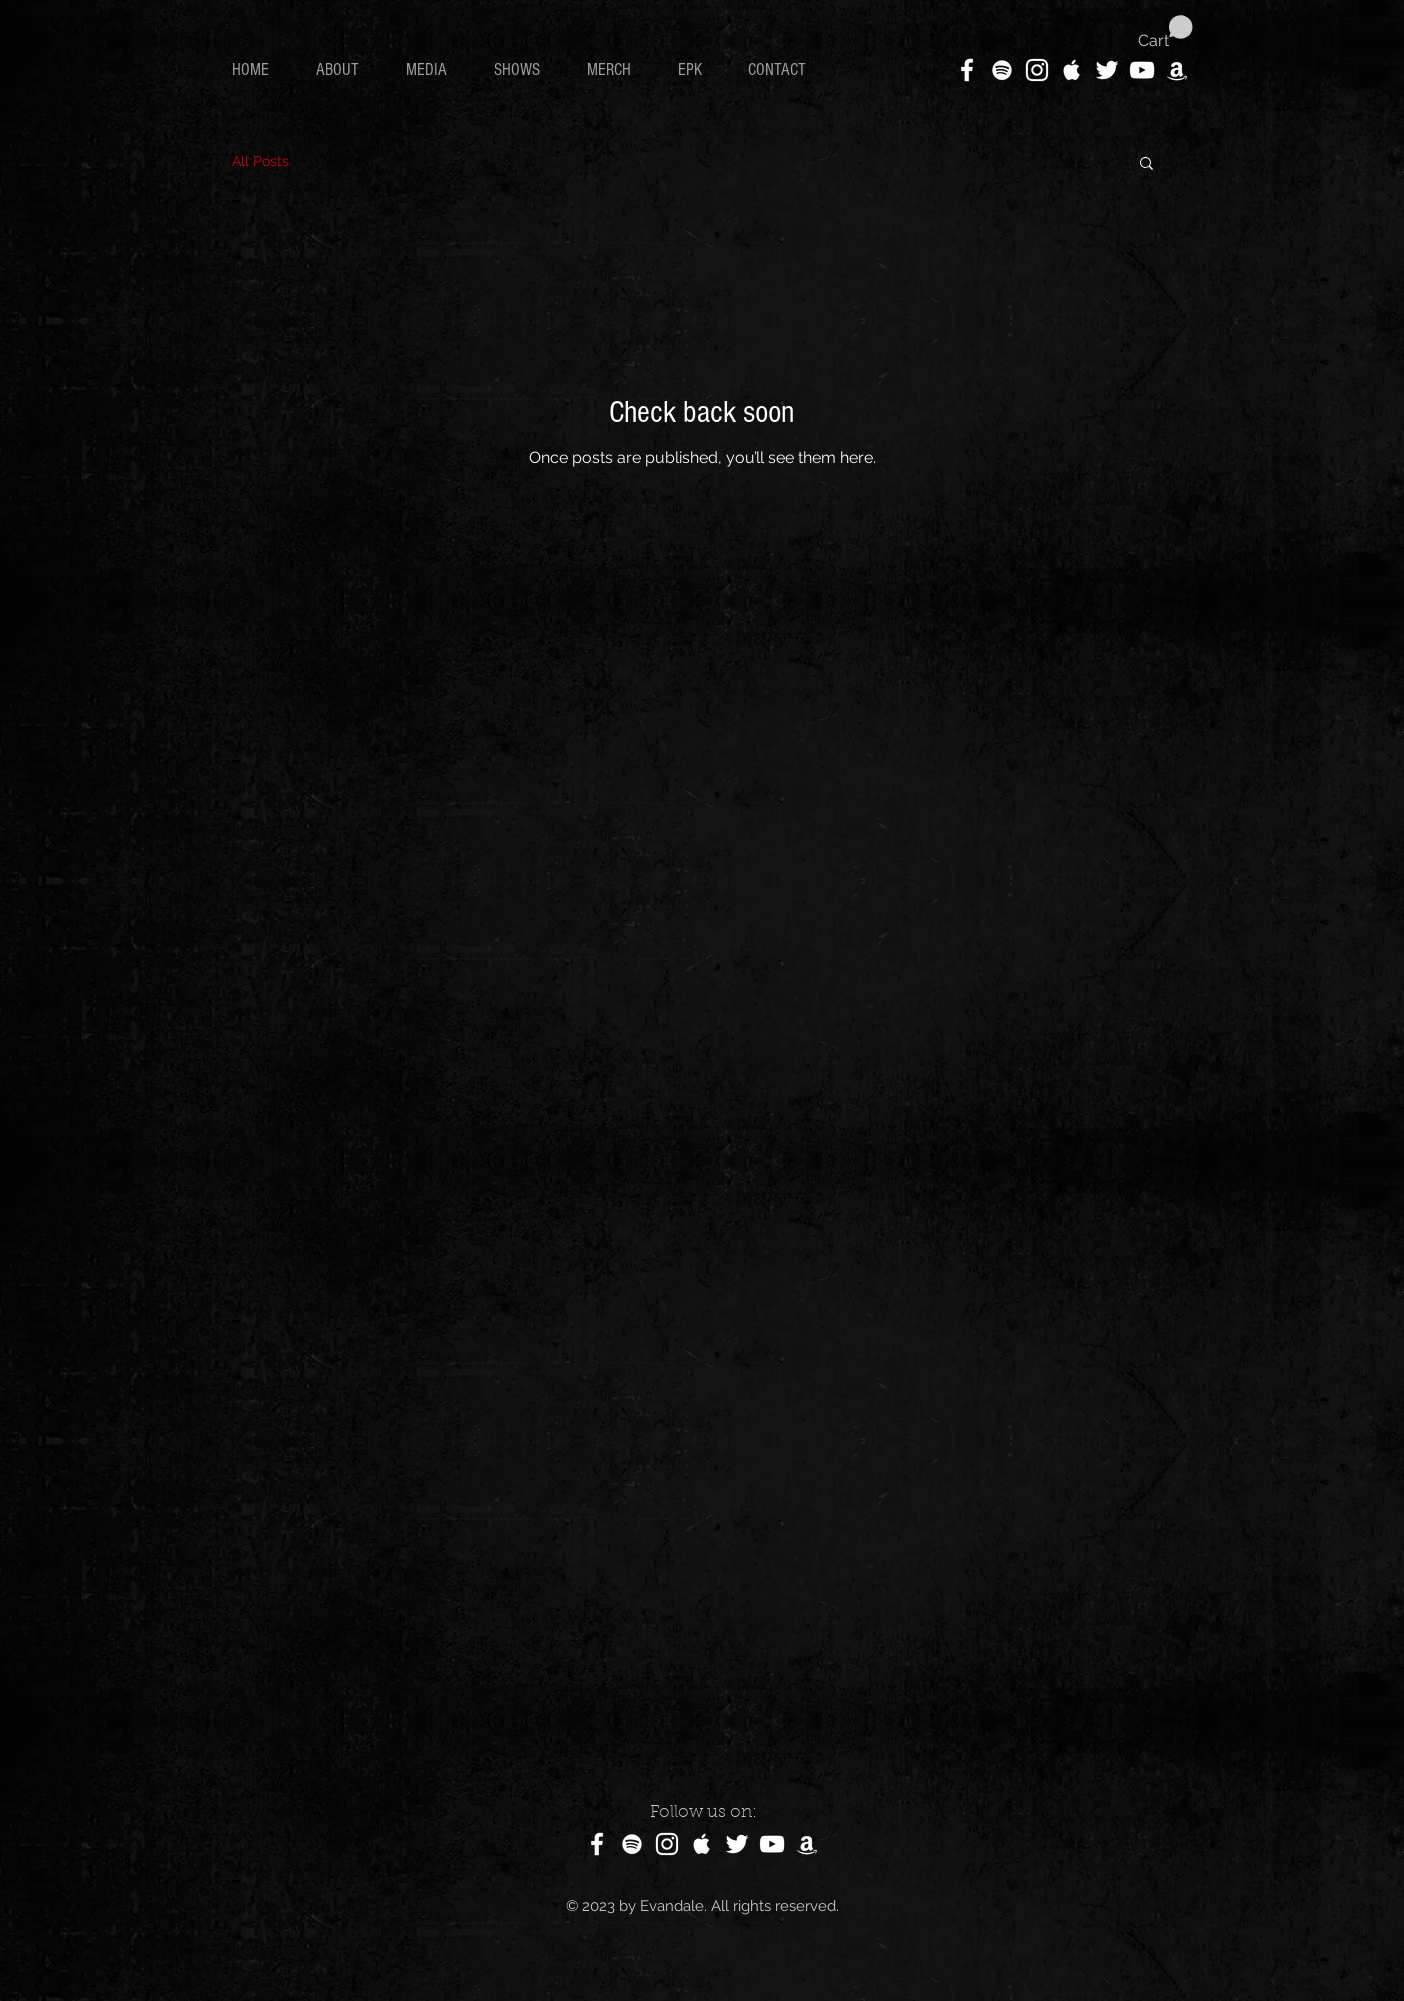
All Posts (260, 161)
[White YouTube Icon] (1142, 70)
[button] (1165, 32)
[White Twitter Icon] (1107, 70)
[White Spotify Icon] (1002, 70)
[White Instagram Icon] (1037, 70)
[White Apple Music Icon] (1072, 70)
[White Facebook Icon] (967, 70)
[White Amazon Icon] (1177, 70)
